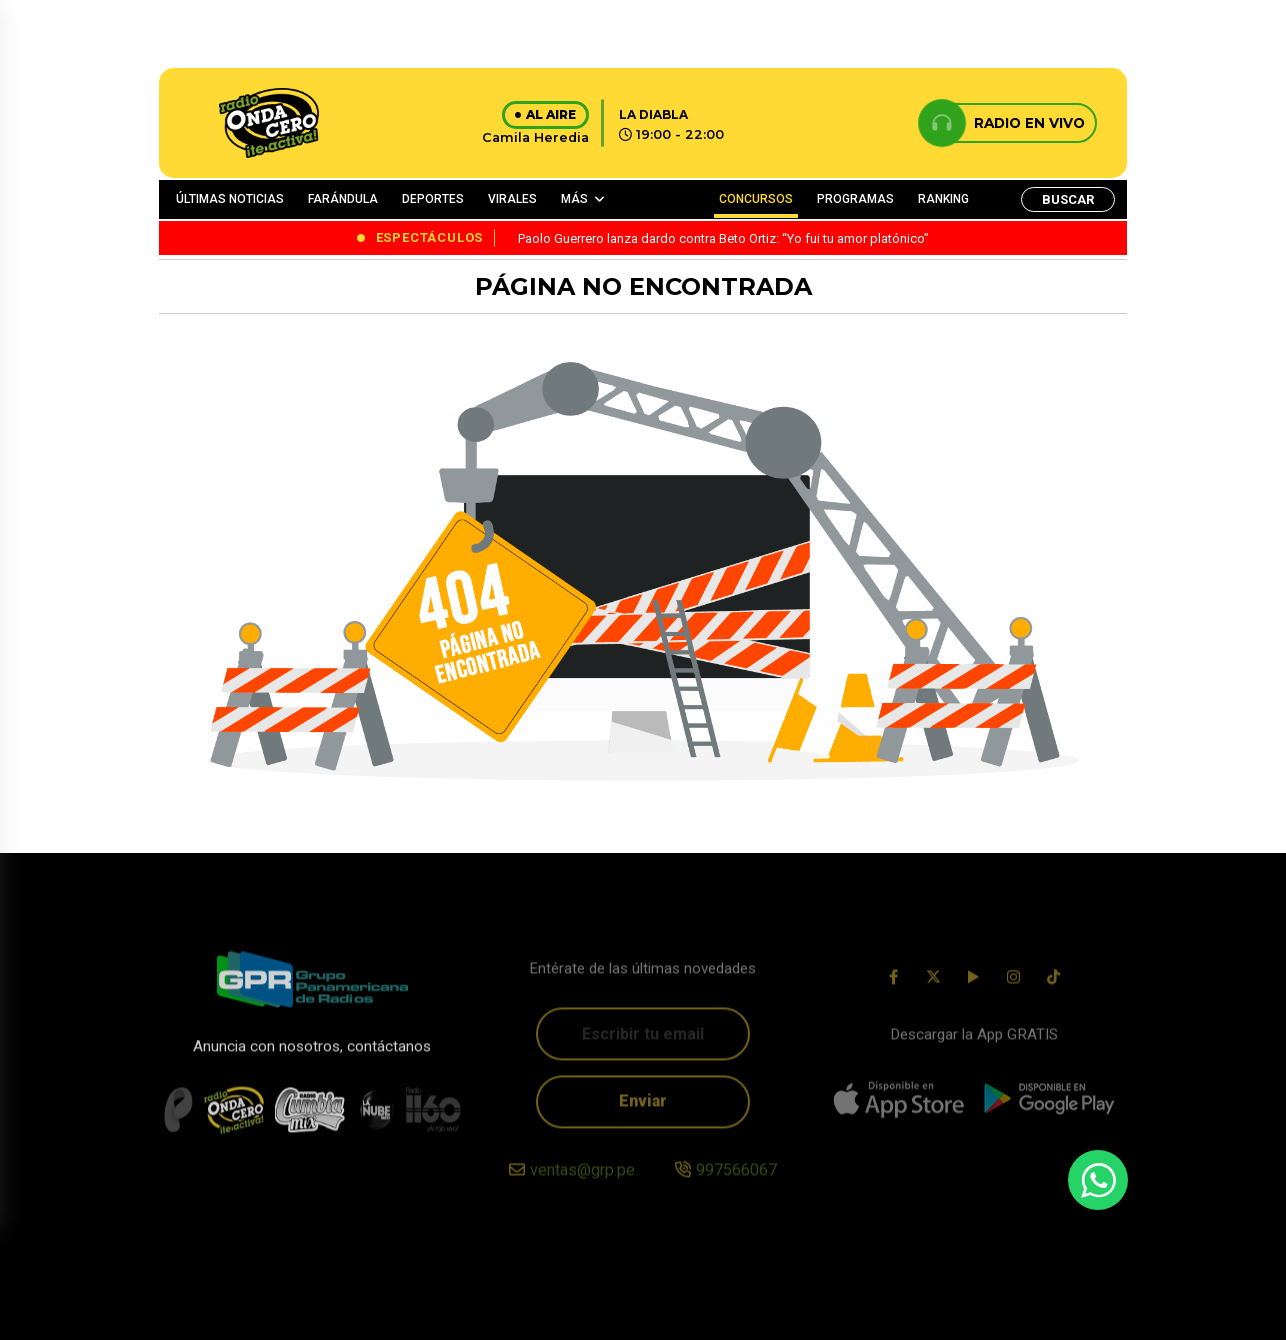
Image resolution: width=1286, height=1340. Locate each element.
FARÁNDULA (343, 199)
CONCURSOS (756, 199)
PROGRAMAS (855, 199)
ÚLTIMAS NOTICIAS (230, 199)
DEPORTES (433, 199)
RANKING (943, 199)
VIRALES (512, 199)
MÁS (574, 199)
